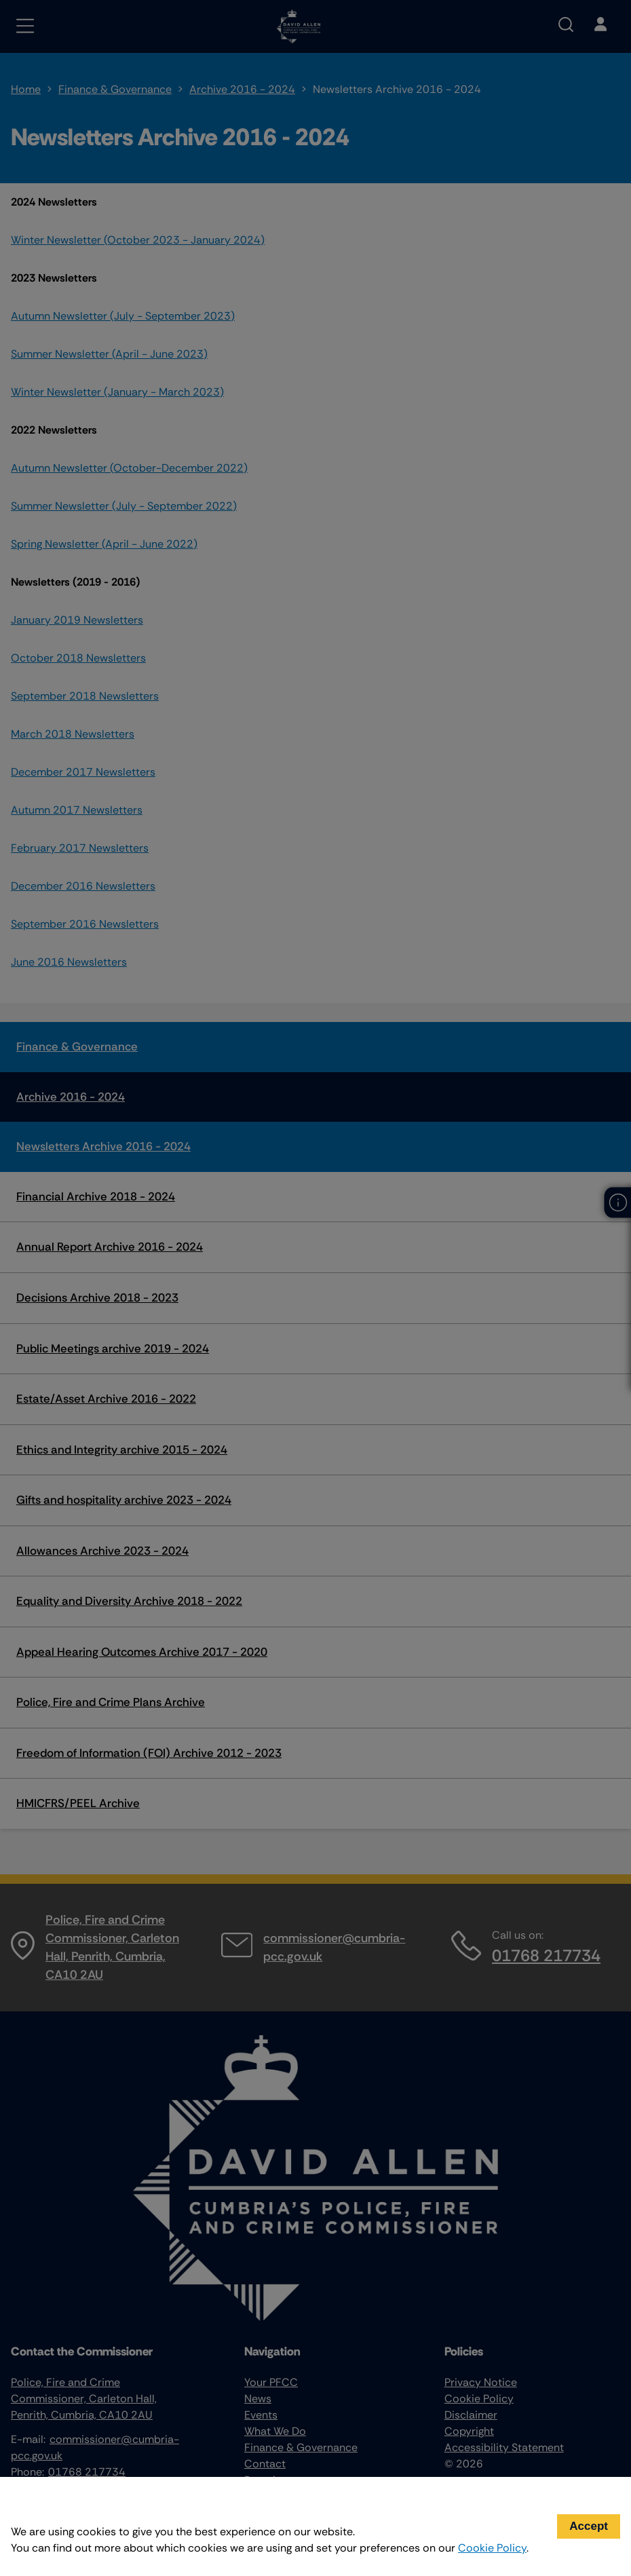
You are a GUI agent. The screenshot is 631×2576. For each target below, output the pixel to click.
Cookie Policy (492, 2548)
